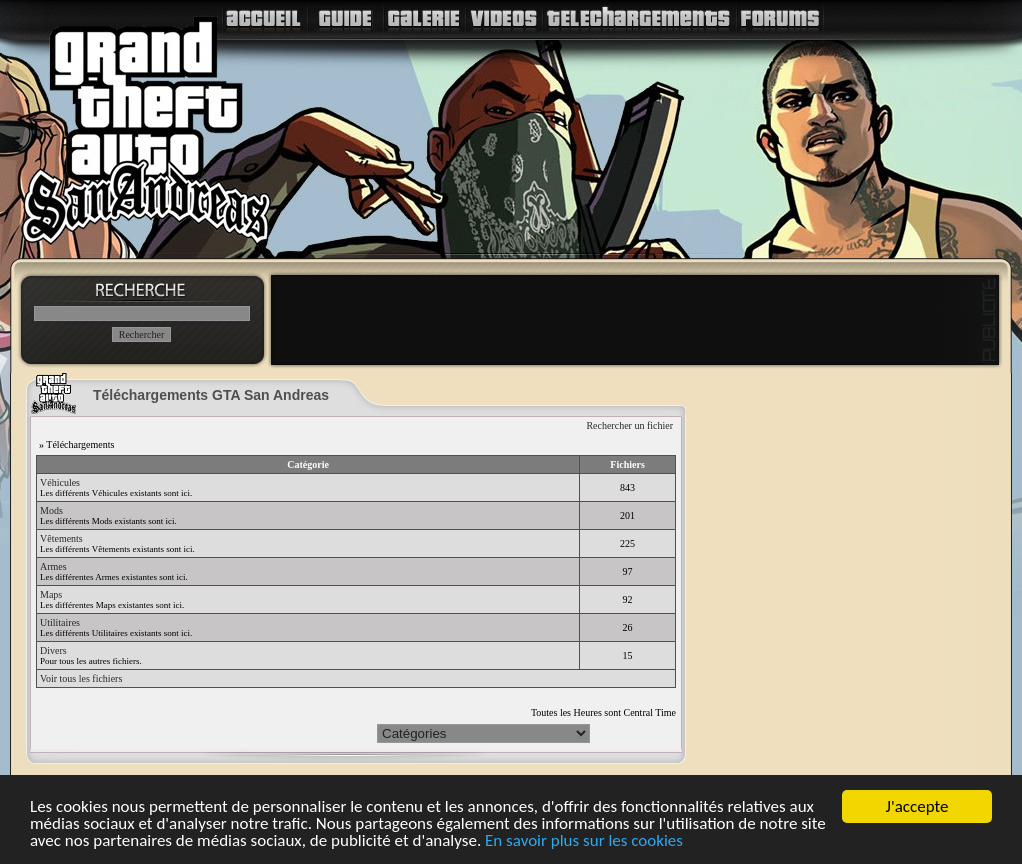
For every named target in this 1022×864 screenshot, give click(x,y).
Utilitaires (60, 622)
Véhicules (60, 482)
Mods (51, 510)
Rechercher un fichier (629, 425)
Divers (53, 650)
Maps (51, 594)
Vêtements (61, 538)
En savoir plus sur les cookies (584, 841)
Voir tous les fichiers (81, 678)
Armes (53, 566)
